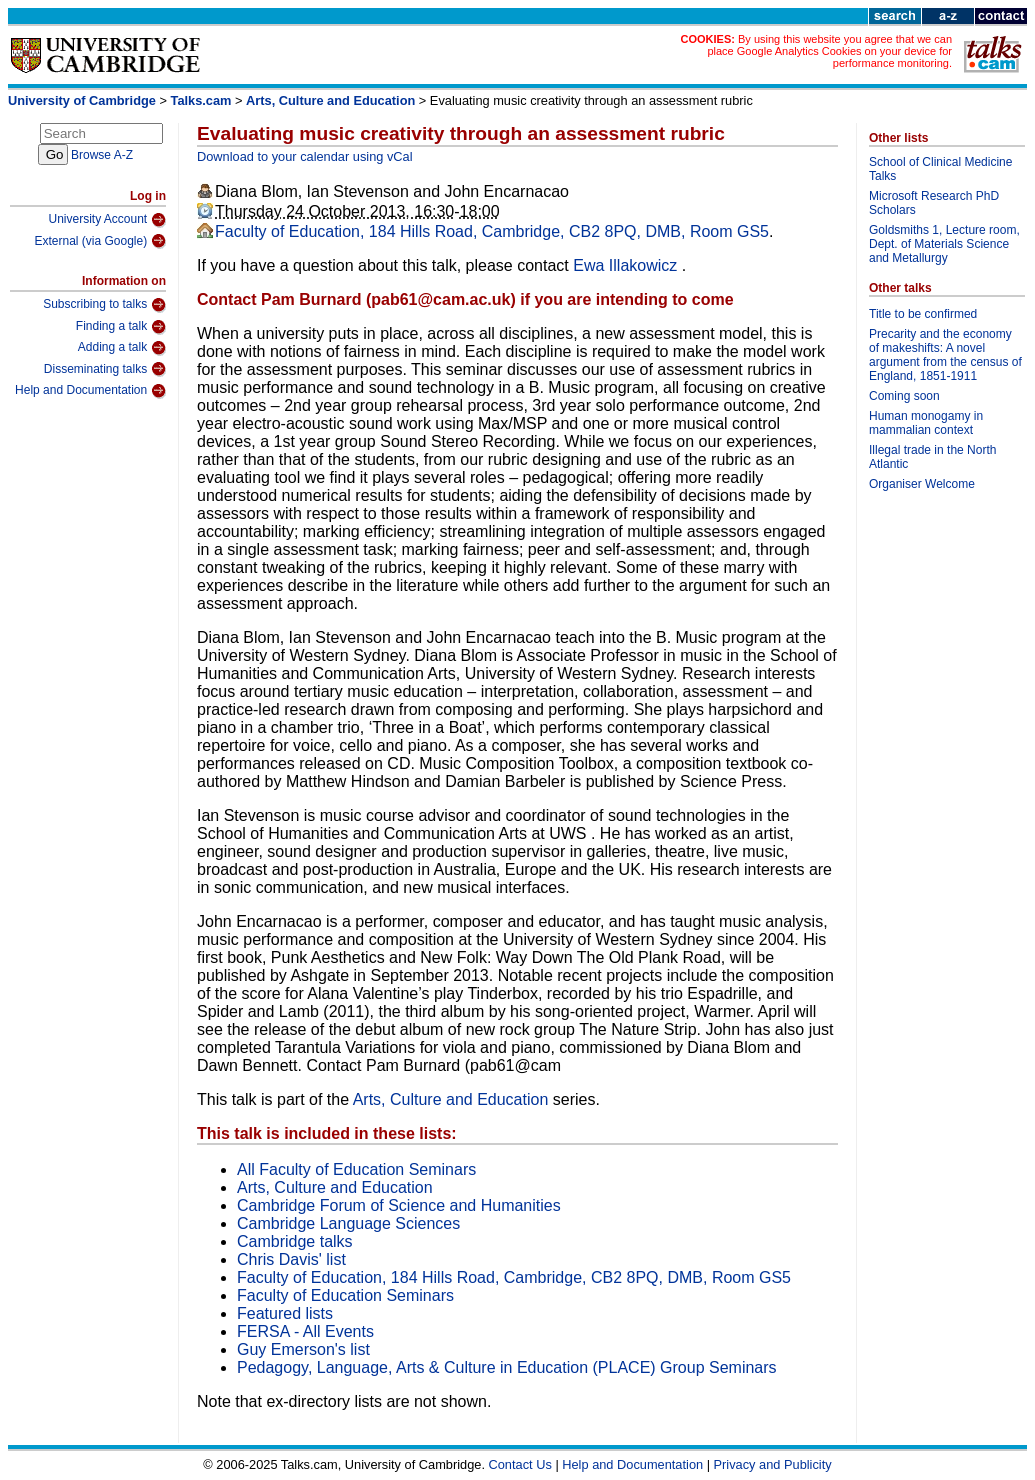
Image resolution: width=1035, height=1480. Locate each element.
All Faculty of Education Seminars (356, 1169)
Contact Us (520, 1464)
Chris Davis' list (291, 1259)
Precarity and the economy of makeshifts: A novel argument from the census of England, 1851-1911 (945, 355)
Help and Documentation (90, 391)
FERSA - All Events (305, 1331)
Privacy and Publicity (773, 1464)
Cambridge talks (295, 1241)
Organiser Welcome (922, 484)
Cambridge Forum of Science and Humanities (399, 1205)
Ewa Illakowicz (627, 265)
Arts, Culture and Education (330, 100)
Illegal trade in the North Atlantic (932, 457)
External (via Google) (100, 241)
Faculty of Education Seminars (345, 1295)
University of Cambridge (82, 100)
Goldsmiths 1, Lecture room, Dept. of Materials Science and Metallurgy (944, 244)
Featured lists (285, 1313)
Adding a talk (122, 348)
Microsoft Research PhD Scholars (934, 203)
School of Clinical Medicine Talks (940, 169)
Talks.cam (201, 100)
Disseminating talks (105, 369)
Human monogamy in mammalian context (926, 423)
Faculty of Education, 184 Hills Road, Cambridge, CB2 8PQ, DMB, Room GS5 (492, 231)
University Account (107, 220)
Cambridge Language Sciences (348, 1223)
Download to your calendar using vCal (305, 156)
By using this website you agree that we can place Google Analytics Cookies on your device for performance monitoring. (829, 51)
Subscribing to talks (104, 305)
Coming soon (904, 396)
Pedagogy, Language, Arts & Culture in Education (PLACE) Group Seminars (507, 1367)
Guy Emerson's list (303, 1349)
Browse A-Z (102, 155)
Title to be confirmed (923, 314)
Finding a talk (121, 327)
